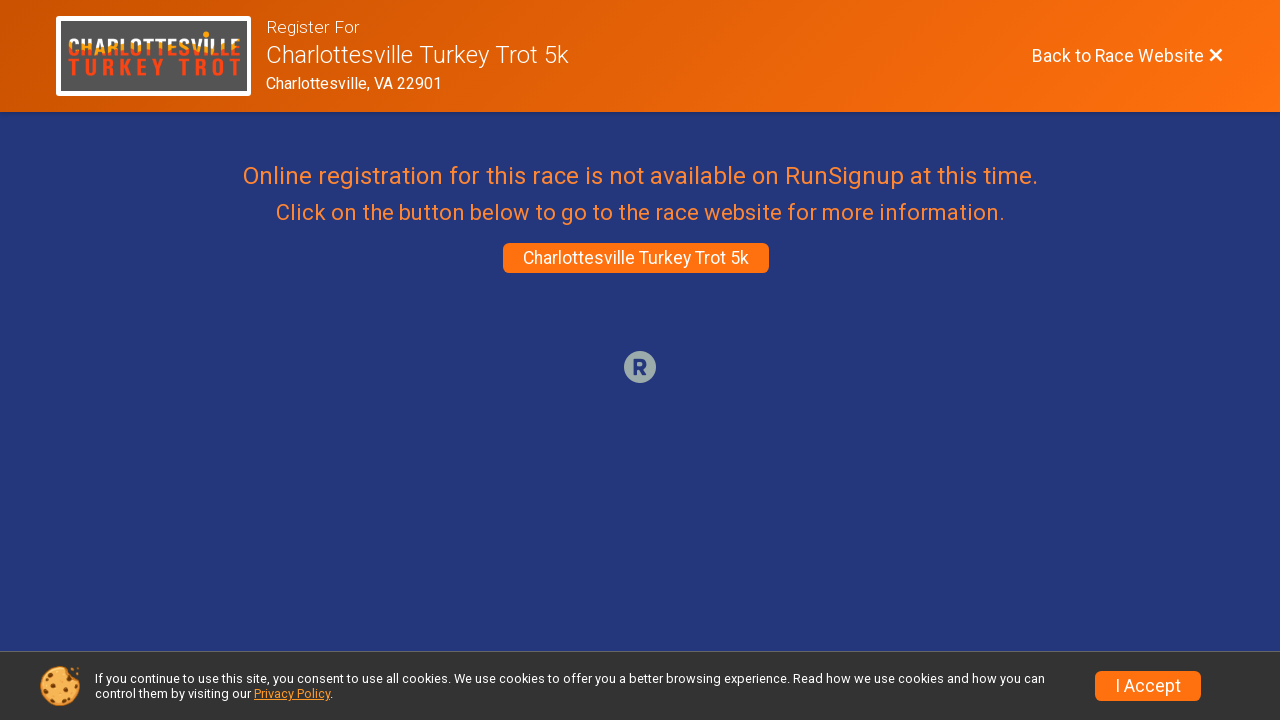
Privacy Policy (292, 693)
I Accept (1148, 686)
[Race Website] (161, 56)
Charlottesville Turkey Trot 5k (636, 258)
